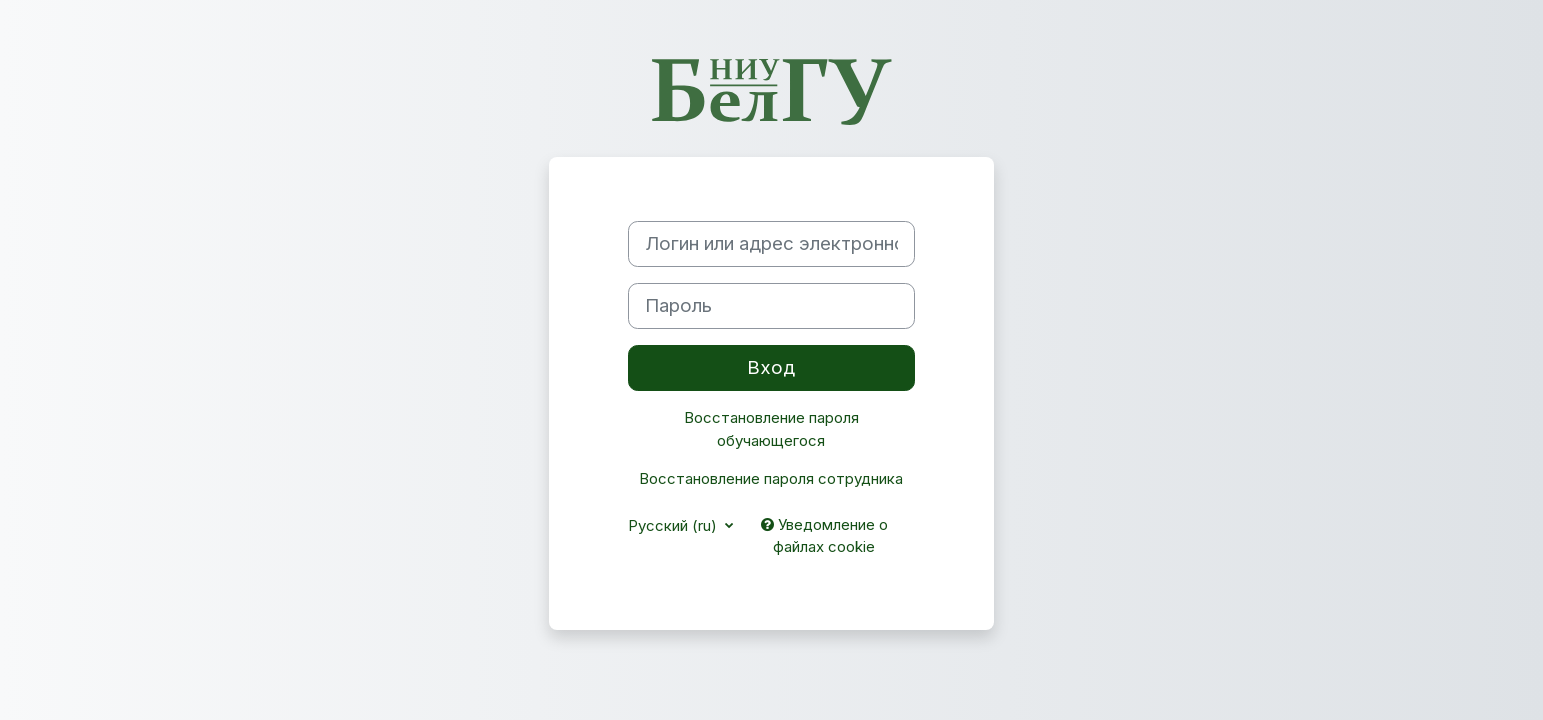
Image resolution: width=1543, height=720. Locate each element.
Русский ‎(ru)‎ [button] (674, 525)
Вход (771, 367)
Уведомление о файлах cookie (824, 536)
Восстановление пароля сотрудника (771, 478)
